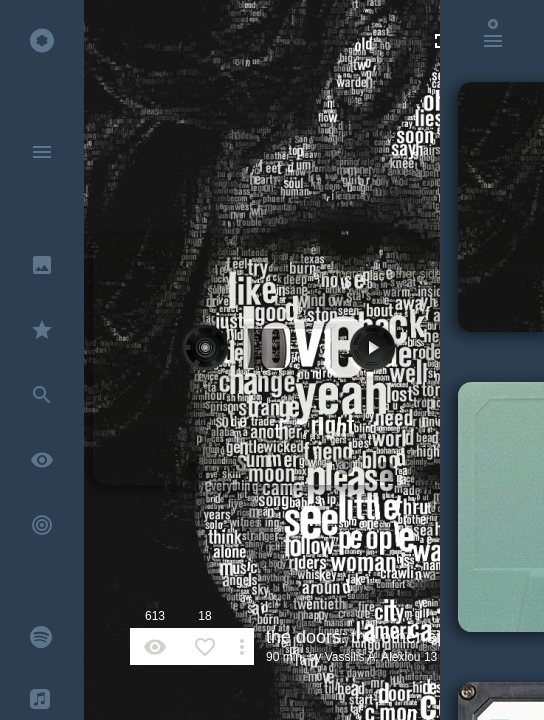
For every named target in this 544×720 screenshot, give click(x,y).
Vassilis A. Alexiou (373, 657)
